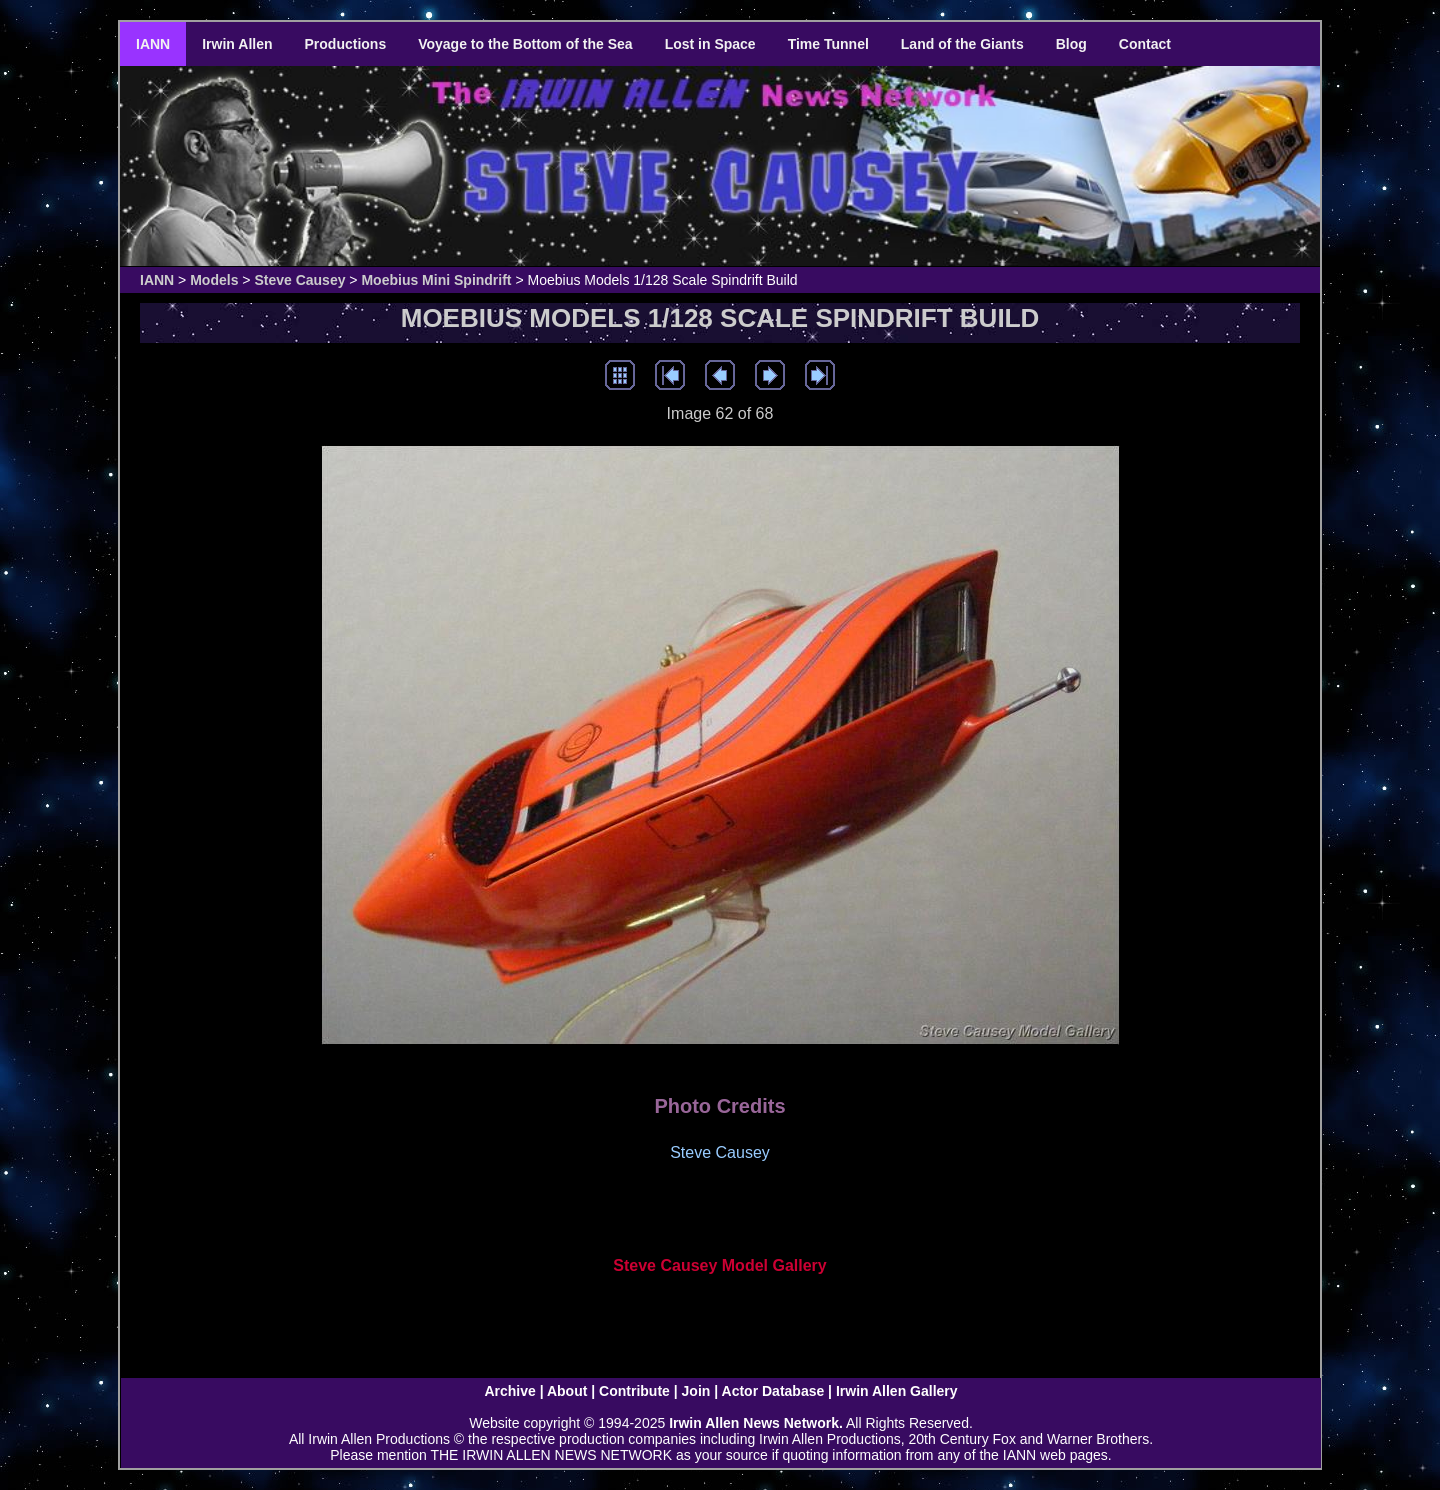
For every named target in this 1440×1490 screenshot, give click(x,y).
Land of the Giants (962, 44)
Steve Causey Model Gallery (719, 1265)
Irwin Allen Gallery (897, 1391)
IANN (153, 44)
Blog (1071, 44)
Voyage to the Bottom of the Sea (525, 44)
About (567, 1391)
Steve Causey (299, 280)
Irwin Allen (237, 44)
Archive (509, 1391)
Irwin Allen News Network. (756, 1423)
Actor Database (773, 1391)
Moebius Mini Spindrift (436, 280)
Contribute (634, 1391)
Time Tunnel (828, 44)
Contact (1145, 44)
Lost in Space (710, 44)
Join (696, 1391)
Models (214, 280)
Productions (346, 44)
